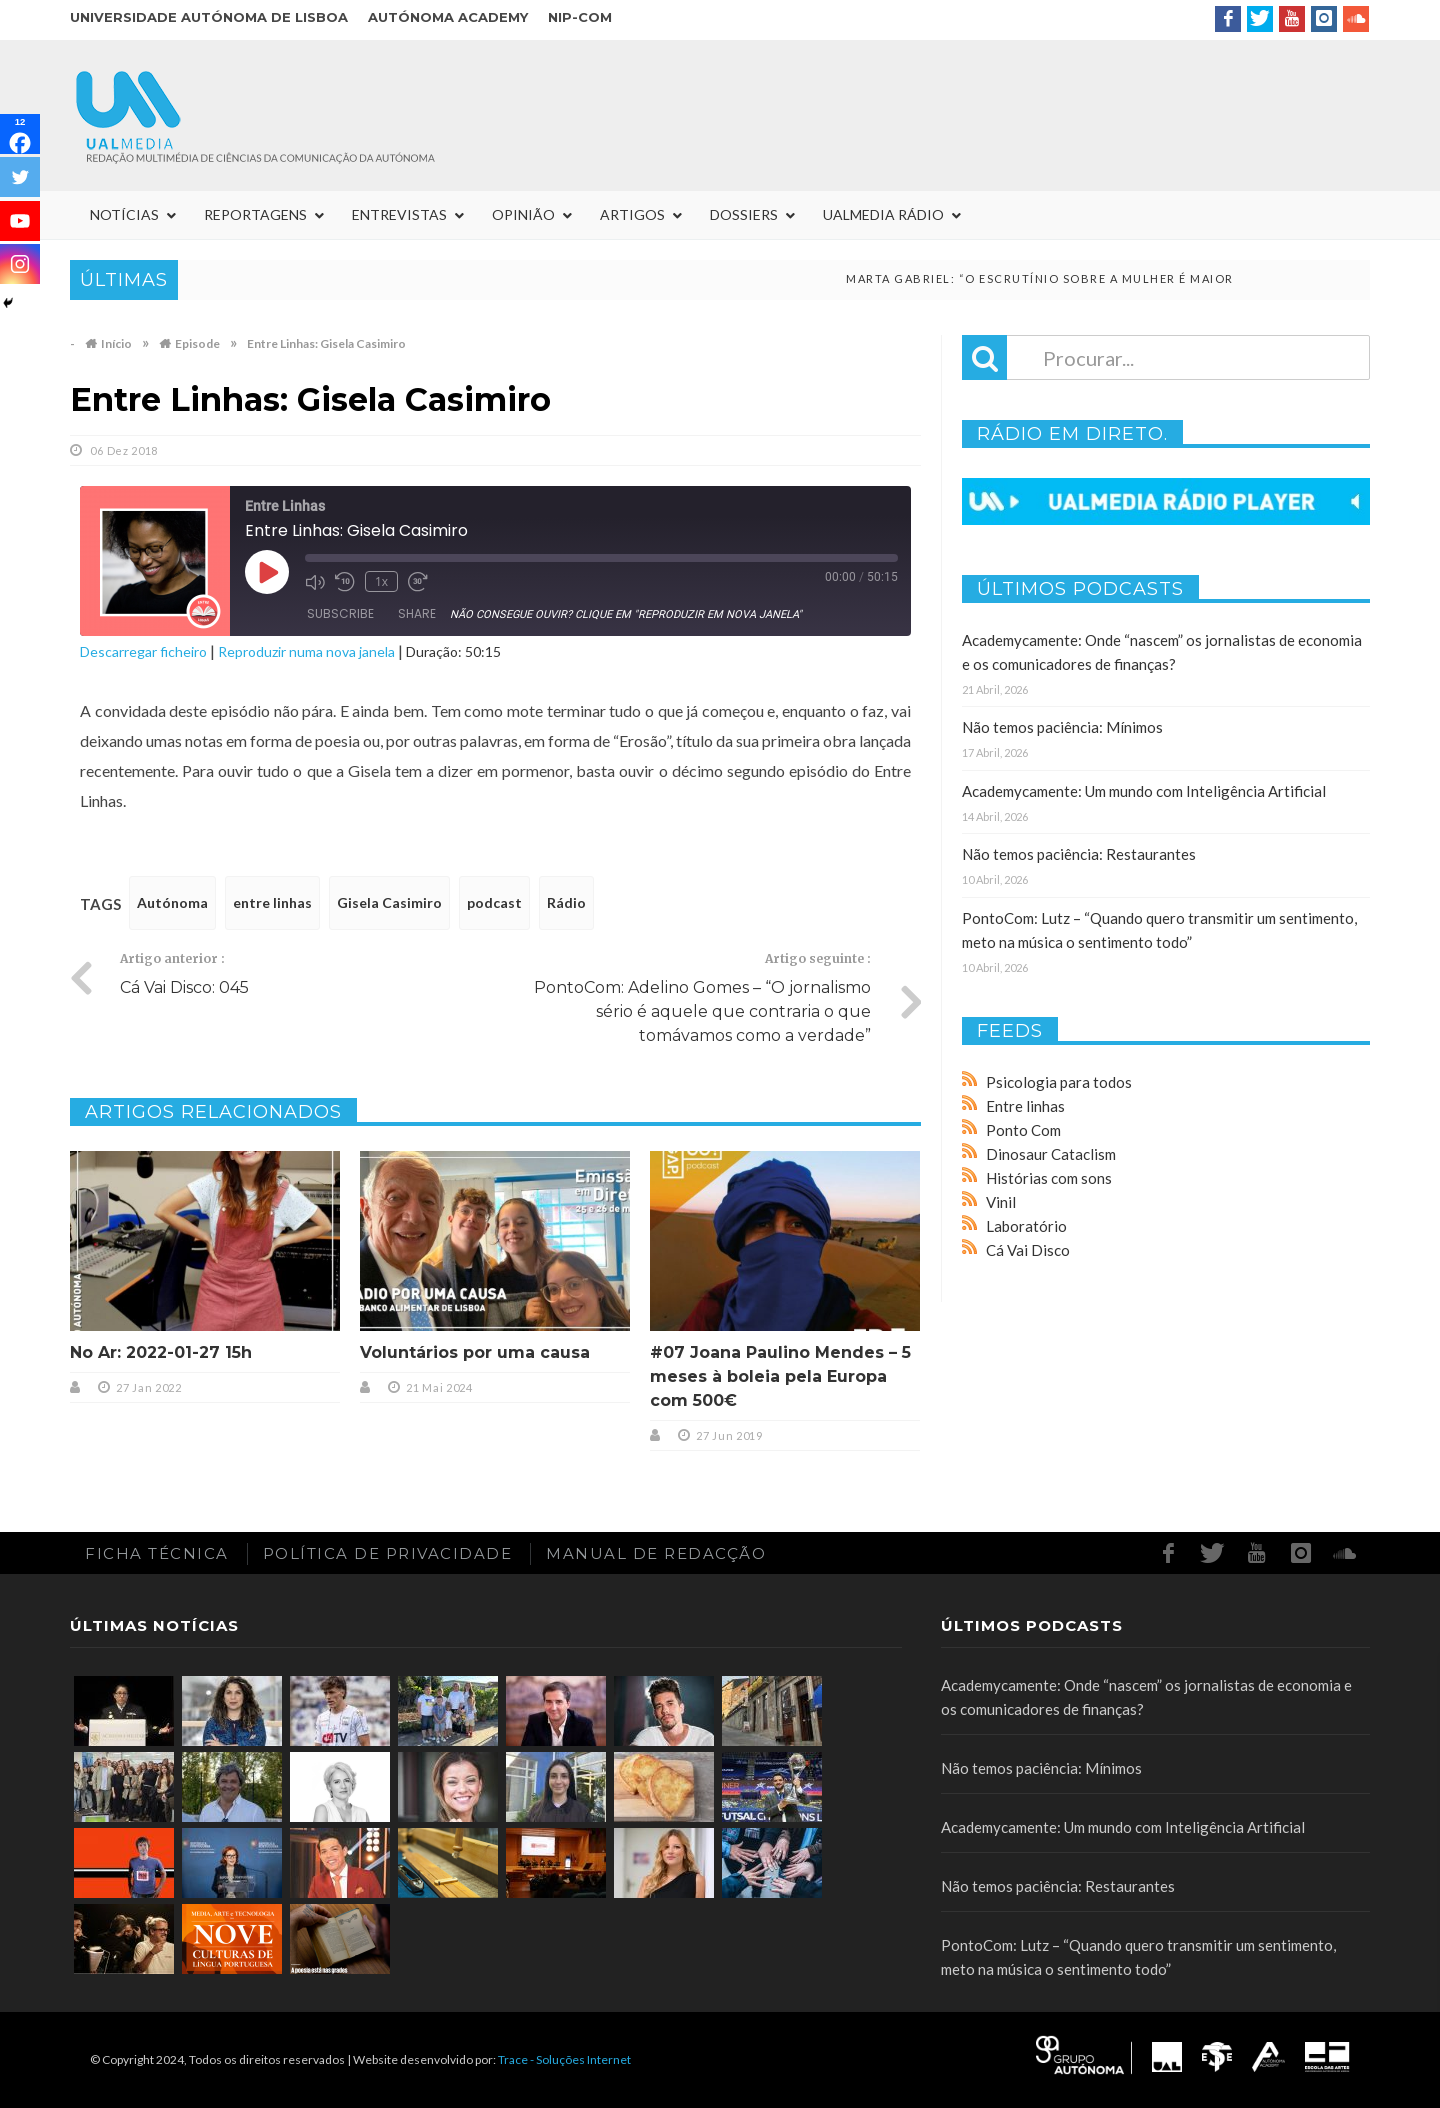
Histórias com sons (1049, 1178)
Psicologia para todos (1059, 1082)
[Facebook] (20, 134)
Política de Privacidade (388, 1553)
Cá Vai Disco (1028, 1250)
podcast (494, 902)
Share (417, 613)
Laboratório (1026, 1226)
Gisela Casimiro (389, 902)
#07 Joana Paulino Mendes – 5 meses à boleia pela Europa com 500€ (780, 1376)
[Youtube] (20, 221)
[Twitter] (20, 177)
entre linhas (272, 902)
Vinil (1001, 1202)
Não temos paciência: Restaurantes (1079, 854)
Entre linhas (1025, 1106)
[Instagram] (20, 264)
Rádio (566, 902)
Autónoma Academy (448, 17)
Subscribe (340, 613)
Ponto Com (1023, 1130)
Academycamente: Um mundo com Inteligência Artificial (1144, 791)
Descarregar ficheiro (143, 651)
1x (381, 581)
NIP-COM (580, 17)
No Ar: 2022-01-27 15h (161, 1352)
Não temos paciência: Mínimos (1062, 727)
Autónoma (172, 902)
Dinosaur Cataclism (1051, 1154)
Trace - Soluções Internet (564, 2059)
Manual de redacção (656, 1553)
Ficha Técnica (157, 1553)
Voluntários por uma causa (475, 1352)
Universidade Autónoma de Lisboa (209, 17)
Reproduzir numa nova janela (306, 651)
